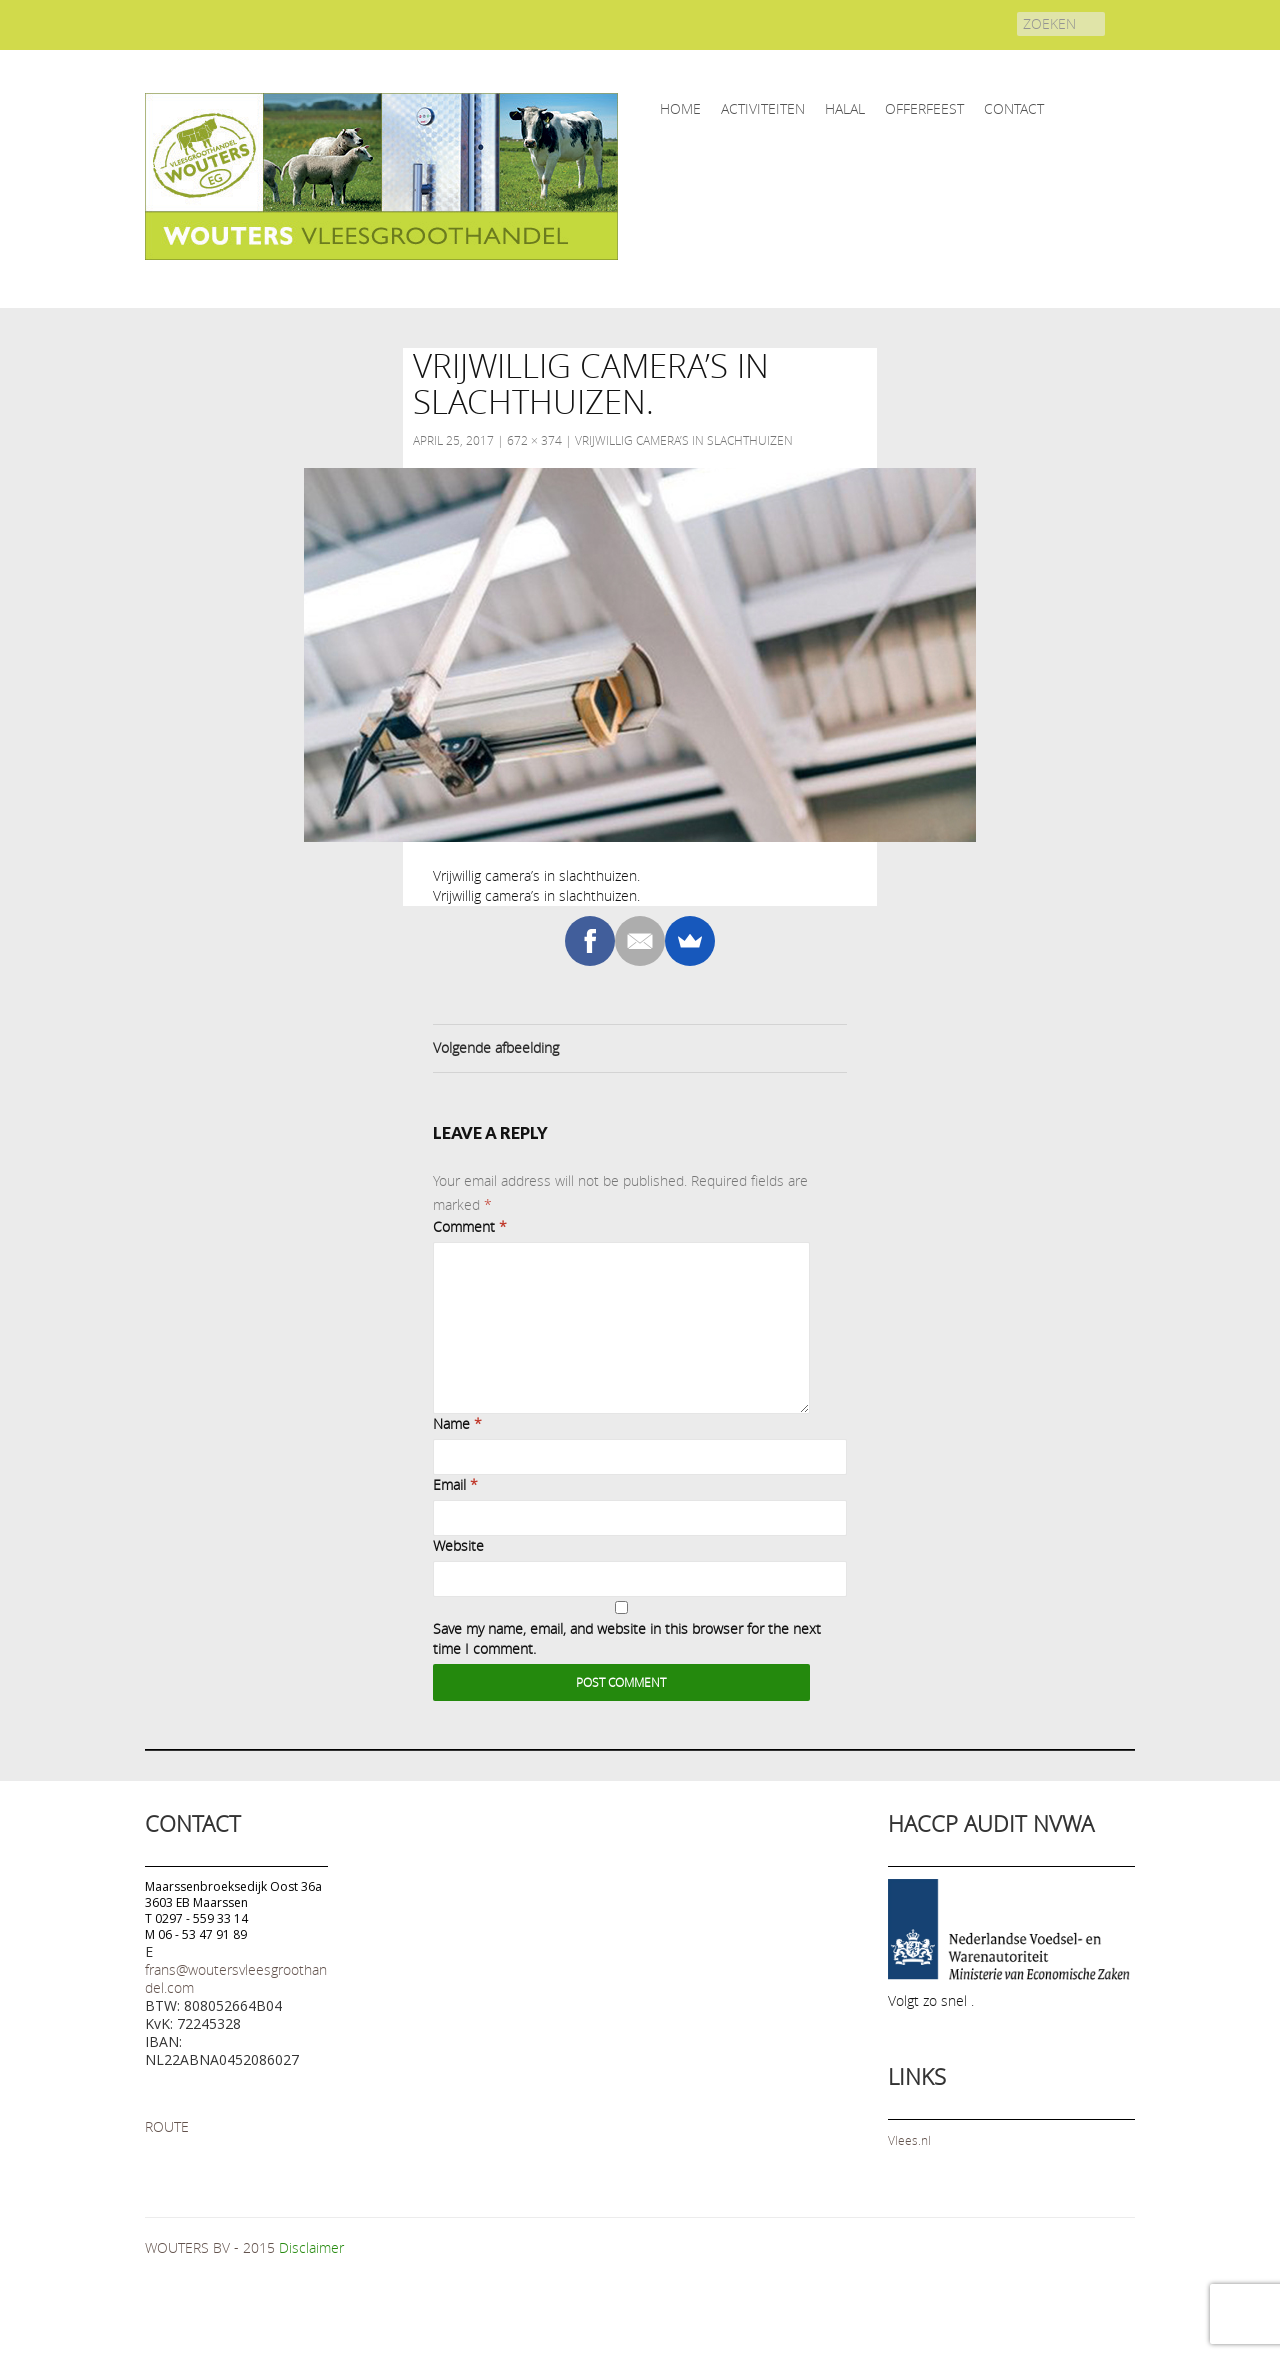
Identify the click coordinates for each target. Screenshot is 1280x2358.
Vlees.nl (909, 2140)
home (680, 108)
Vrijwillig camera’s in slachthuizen (684, 440)
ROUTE (167, 2126)
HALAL (845, 108)
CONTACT (1014, 108)
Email (455, 1484)
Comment (470, 1226)
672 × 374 (534, 440)
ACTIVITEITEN (763, 108)
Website (458, 1545)
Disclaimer (311, 2247)
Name (457, 1423)
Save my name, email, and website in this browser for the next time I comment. (627, 1638)
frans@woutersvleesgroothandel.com (236, 1978)
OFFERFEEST (924, 108)
